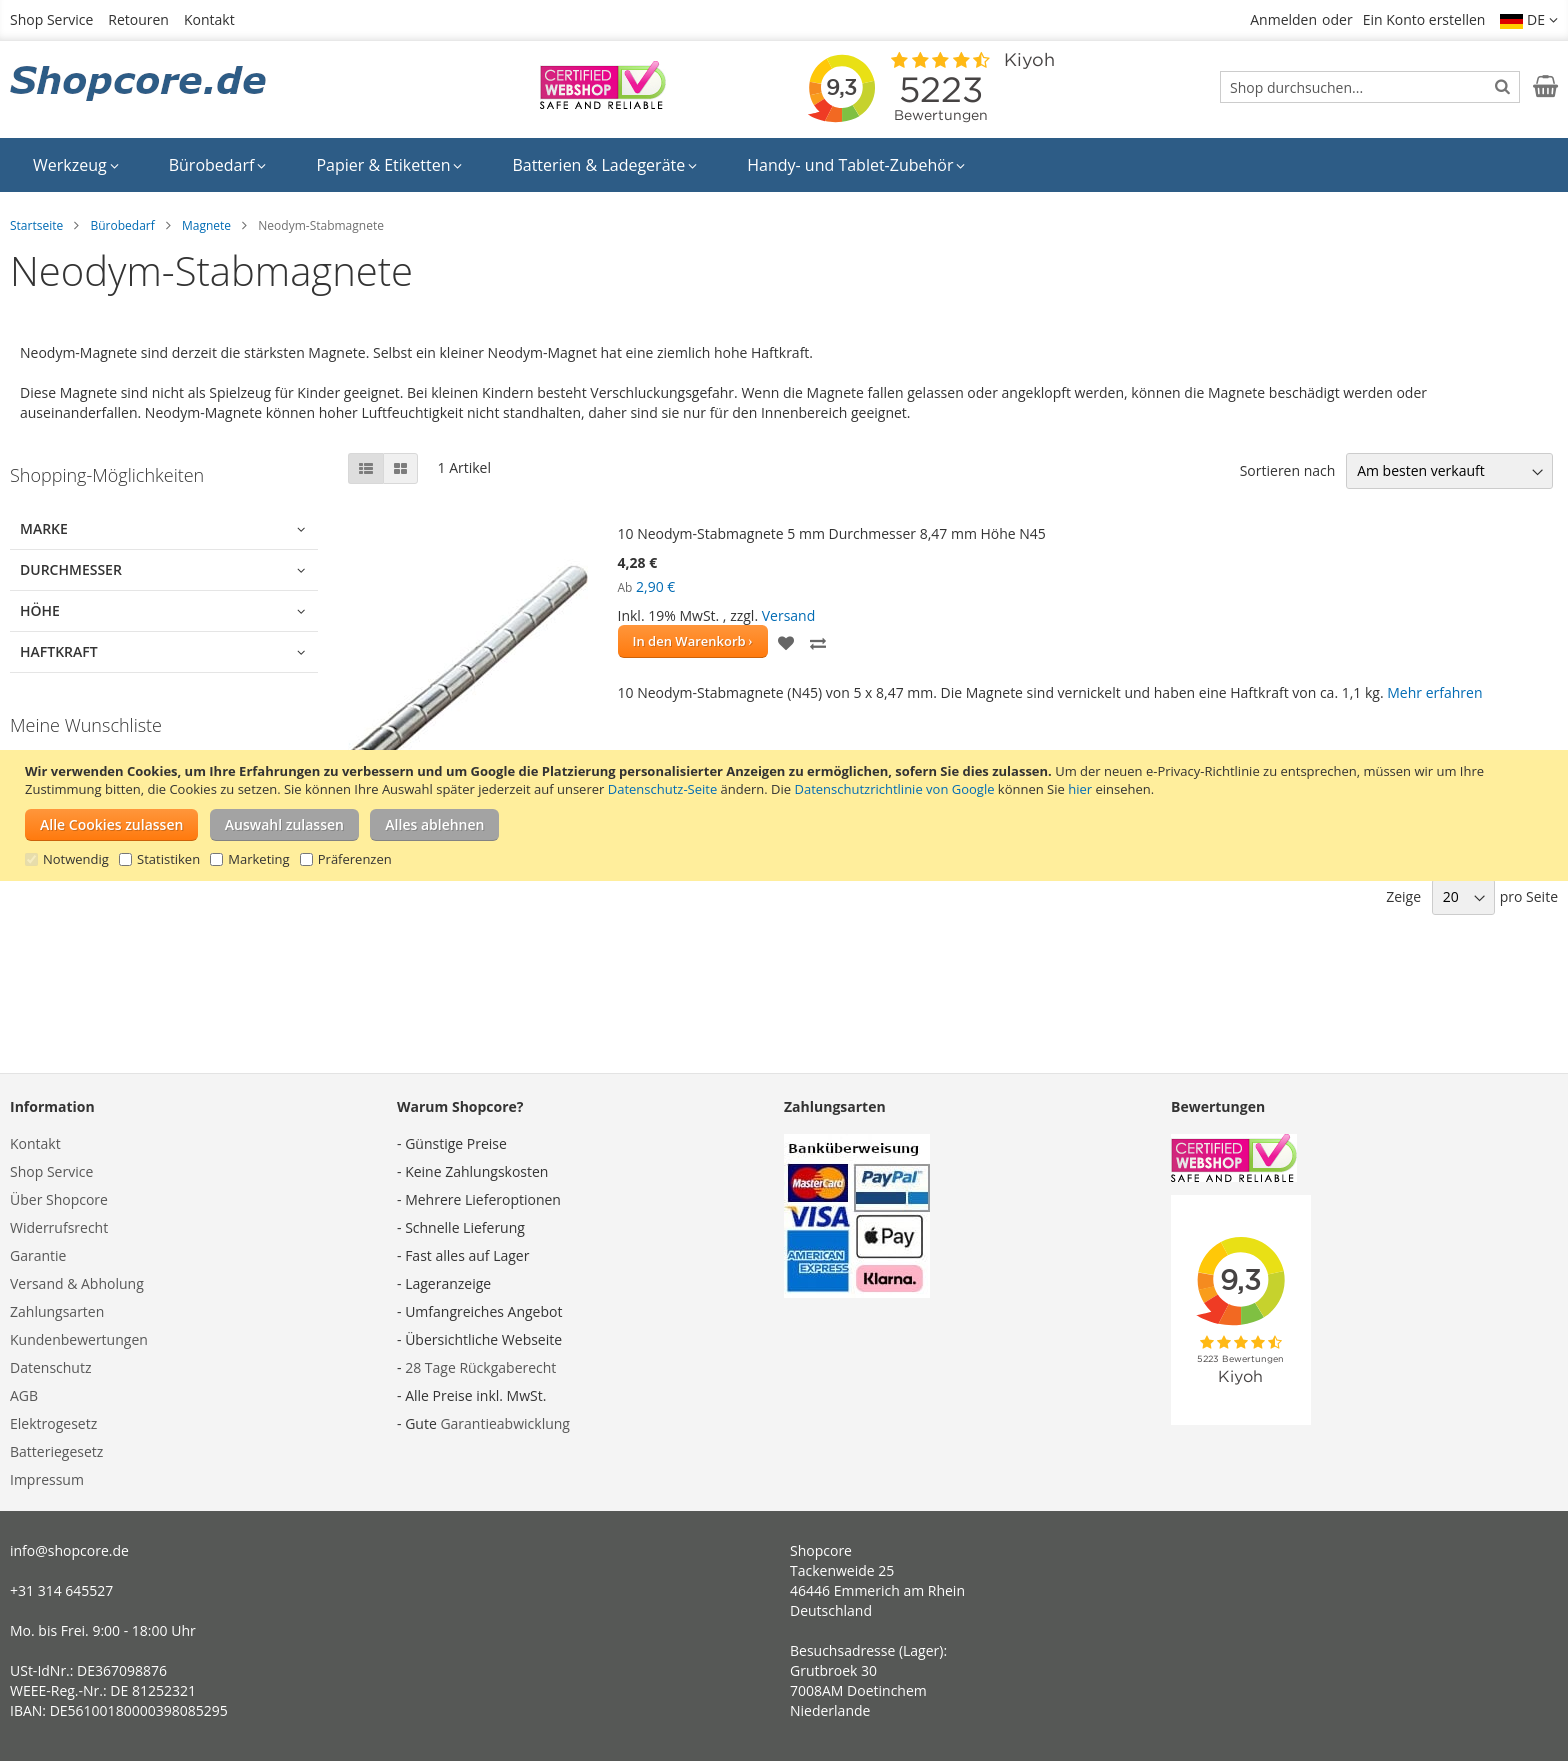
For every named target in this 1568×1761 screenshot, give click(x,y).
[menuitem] (76, 165)
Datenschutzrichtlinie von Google (895, 789)
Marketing (258, 859)
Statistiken (168, 859)
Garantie (38, 1255)
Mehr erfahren (1434, 692)
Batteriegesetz (56, 1451)
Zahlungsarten (57, 1311)
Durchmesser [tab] (71, 569)
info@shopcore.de (69, 1550)
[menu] (784, 165)
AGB (24, 1395)
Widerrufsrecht (59, 1227)
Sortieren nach (1288, 470)
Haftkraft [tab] (59, 651)
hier (1080, 789)
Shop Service (51, 19)
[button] (1529, 20)
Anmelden (1283, 19)
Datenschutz (50, 1367)
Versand (789, 615)
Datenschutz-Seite (662, 789)
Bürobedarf (122, 225)
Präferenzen (355, 859)
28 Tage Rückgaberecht (480, 1367)
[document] (786, 815)
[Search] (1502, 86)
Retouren (138, 19)
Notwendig (76, 859)
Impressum (47, 1479)
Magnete (206, 225)
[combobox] (1370, 87)
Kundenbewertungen (79, 1339)
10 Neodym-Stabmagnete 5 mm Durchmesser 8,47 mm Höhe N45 (832, 533)
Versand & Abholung (77, 1283)
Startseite (36, 225)
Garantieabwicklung (505, 1423)
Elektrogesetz (53, 1423)
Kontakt (209, 19)
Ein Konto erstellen (1424, 19)
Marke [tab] (44, 528)
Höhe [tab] (40, 610)
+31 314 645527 (61, 1590)
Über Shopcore (59, 1199)
